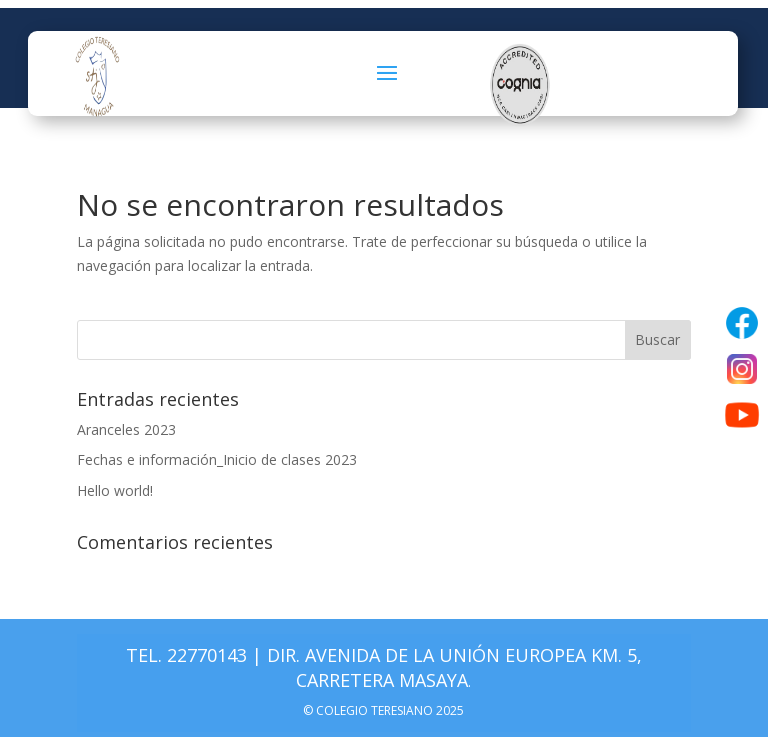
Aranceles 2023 (126, 429)
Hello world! (115, 490)
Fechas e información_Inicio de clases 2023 (217, 459)
